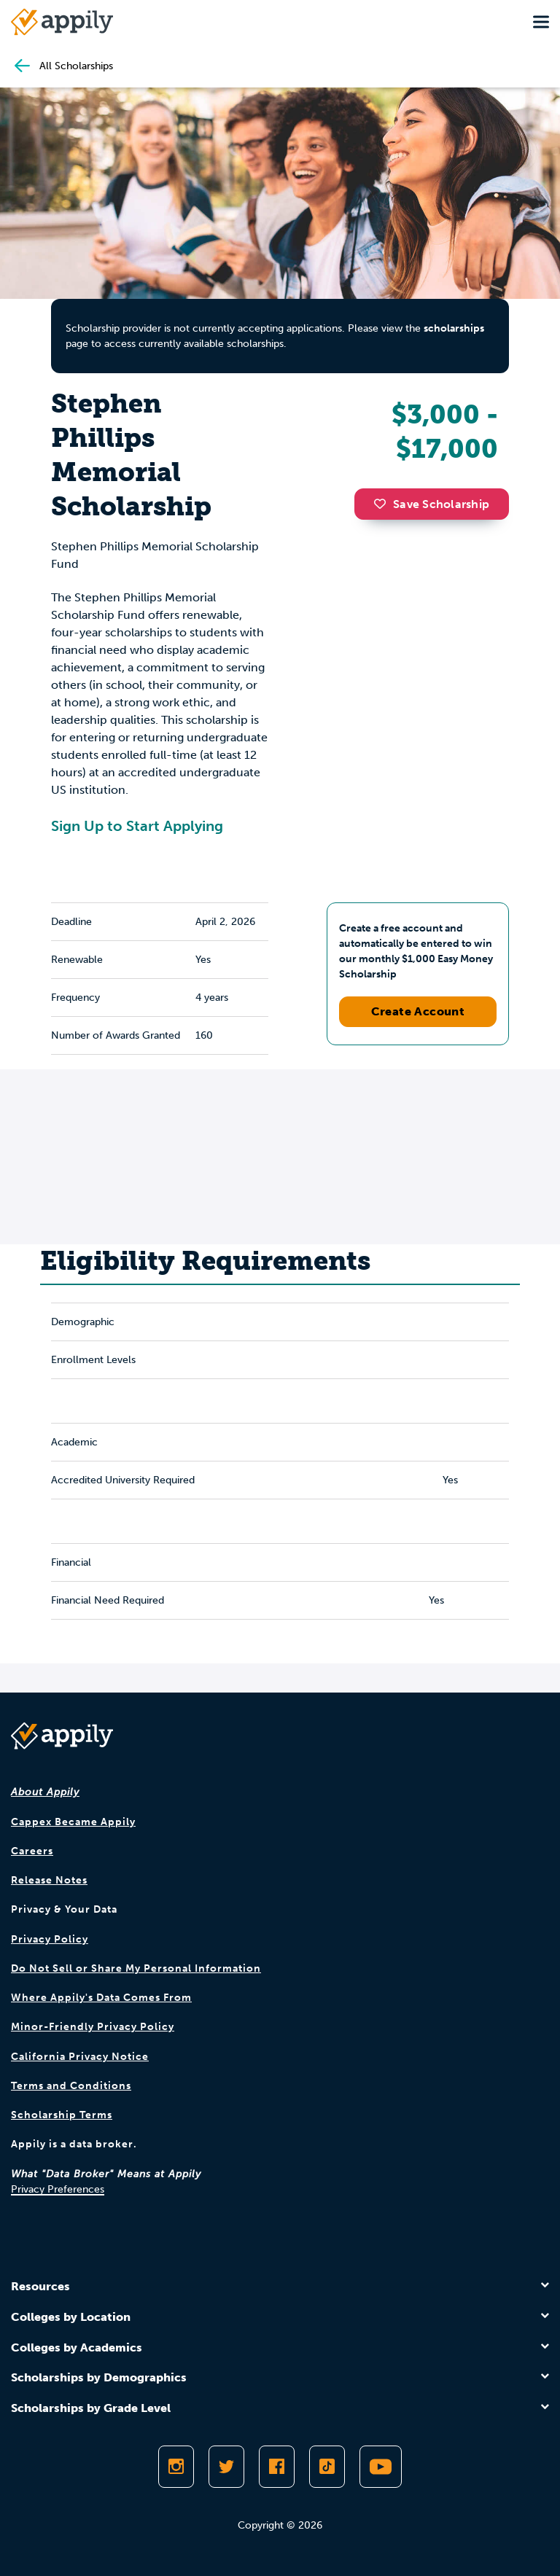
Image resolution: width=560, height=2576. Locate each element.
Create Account (418, 1011)
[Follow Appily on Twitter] (226, 2467)
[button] (383, 504)
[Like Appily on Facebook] (277, 2467)
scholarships (454, 328)
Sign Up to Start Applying (137, 826)
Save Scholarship (431, 504)
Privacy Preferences (57, 2189)
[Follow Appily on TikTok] (327, 2467)
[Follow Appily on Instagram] (176, 2467)
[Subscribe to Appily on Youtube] (380, 2467)
